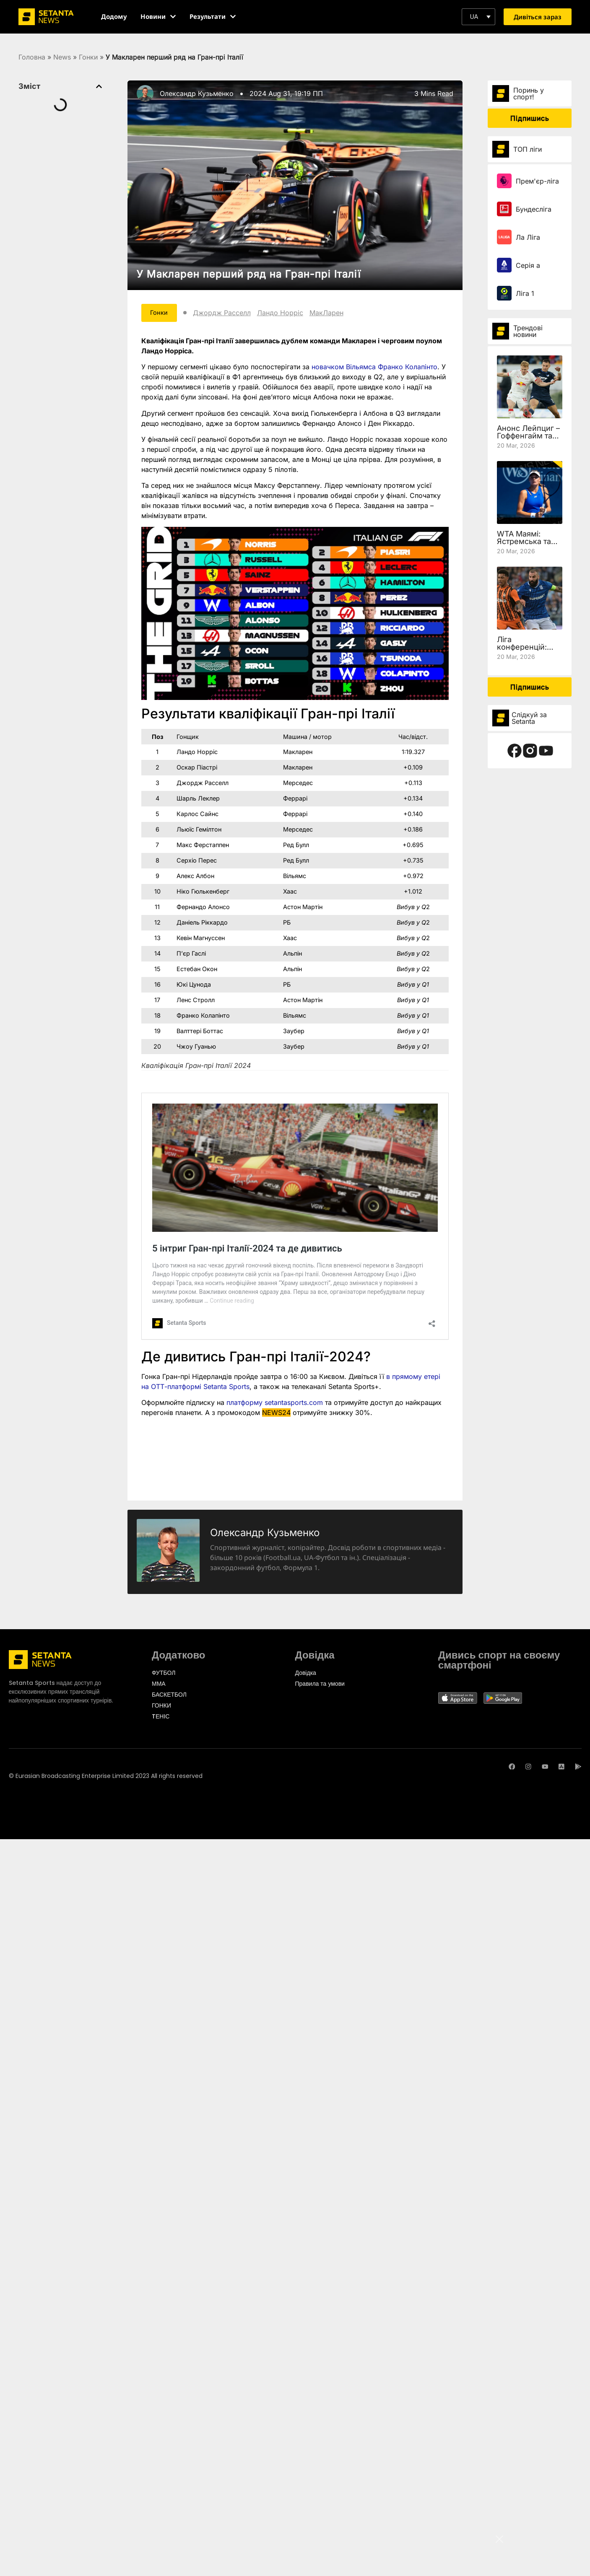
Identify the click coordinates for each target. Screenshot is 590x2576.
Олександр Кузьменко (197, 93)
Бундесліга (533, 209)
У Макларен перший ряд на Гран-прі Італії (249, 274)
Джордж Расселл (228, 313)
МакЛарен (332, 313)
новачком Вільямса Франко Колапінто (374, 368)
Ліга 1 (525, 293)
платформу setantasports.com (274, 1404)
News (62, 57)
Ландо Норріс (286, 313)
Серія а (528, 265)
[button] (478, 16)
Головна (31, 57)
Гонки (88, 57)
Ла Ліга (528, 237)
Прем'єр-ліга (537, 181)
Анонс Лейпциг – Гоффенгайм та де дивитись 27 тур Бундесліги (528, 439)
